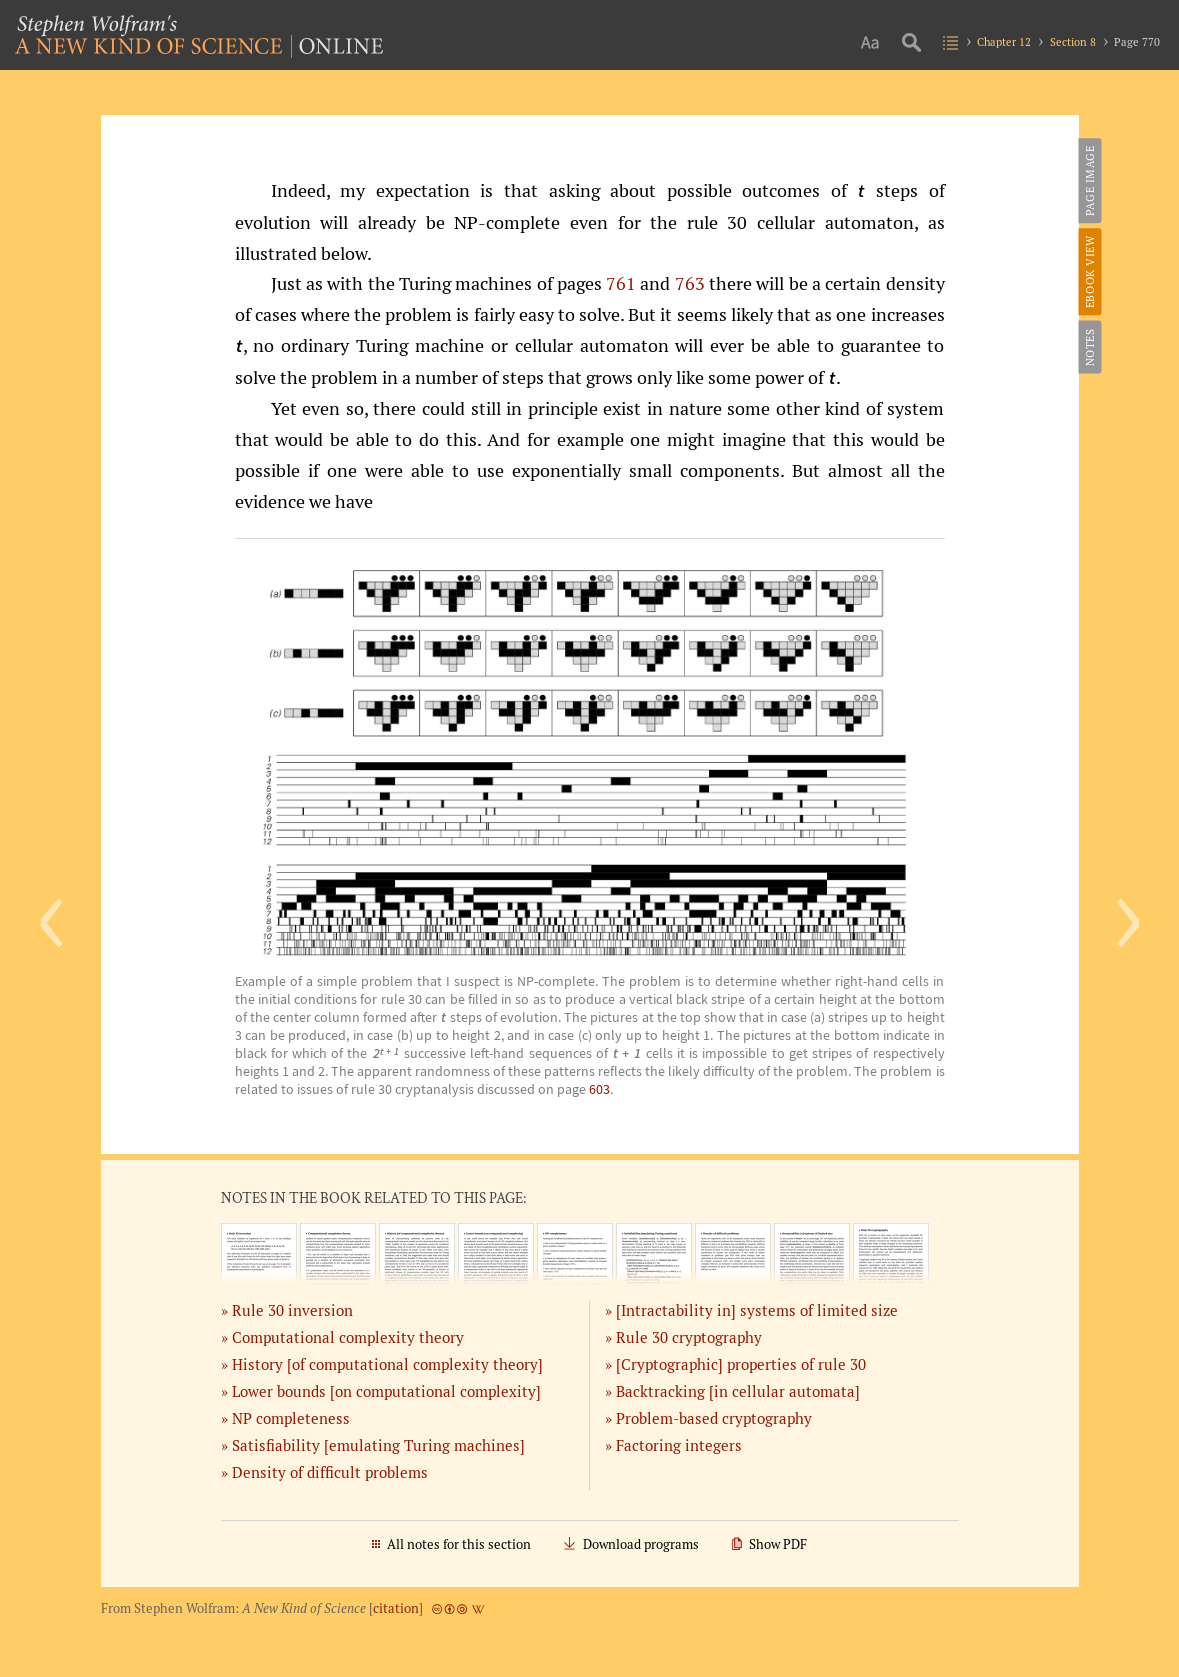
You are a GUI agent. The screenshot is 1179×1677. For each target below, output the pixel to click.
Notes (1089, 347)
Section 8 (1073, 41)
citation (396, 1608)
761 (621, 283)
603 (599, 1089)
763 (690, 283)
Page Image (1089, 180)
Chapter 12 (1004, 41)
